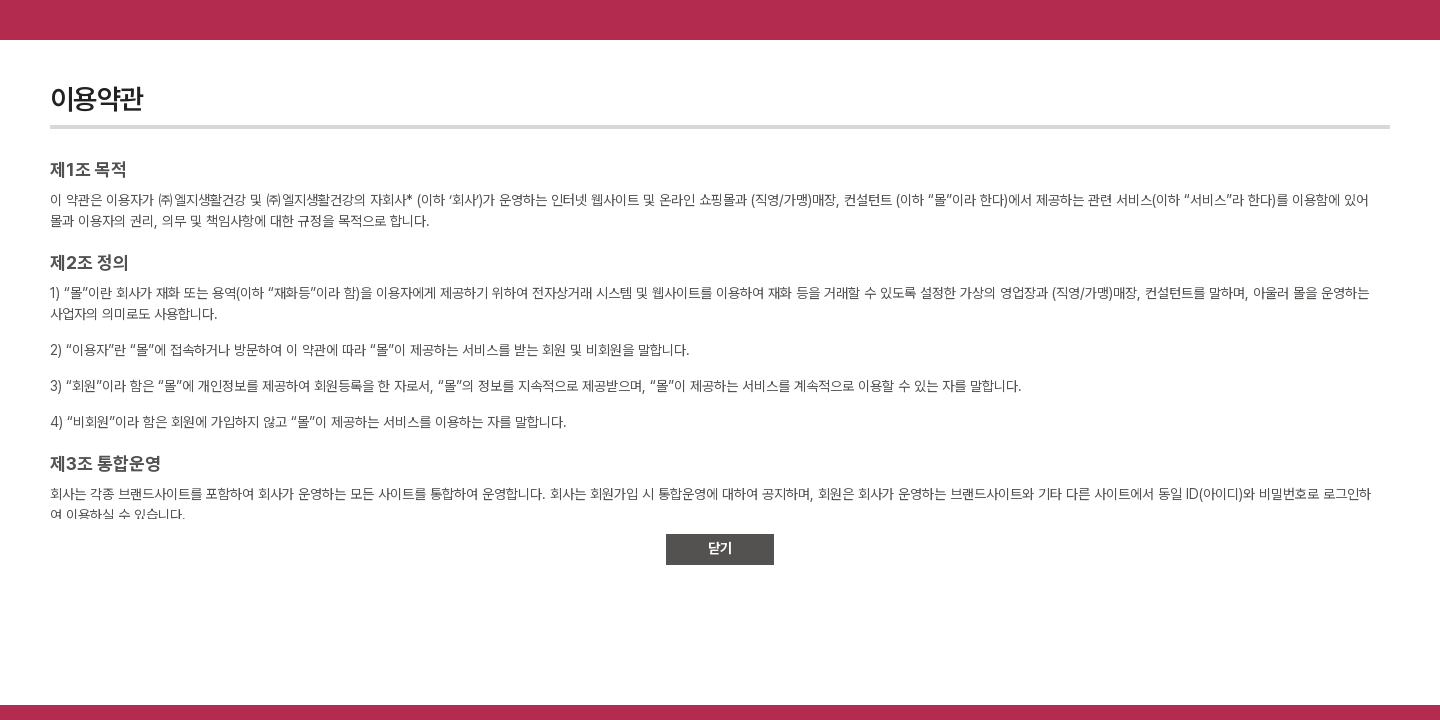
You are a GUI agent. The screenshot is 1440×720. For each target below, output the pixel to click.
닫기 (720, 548)
